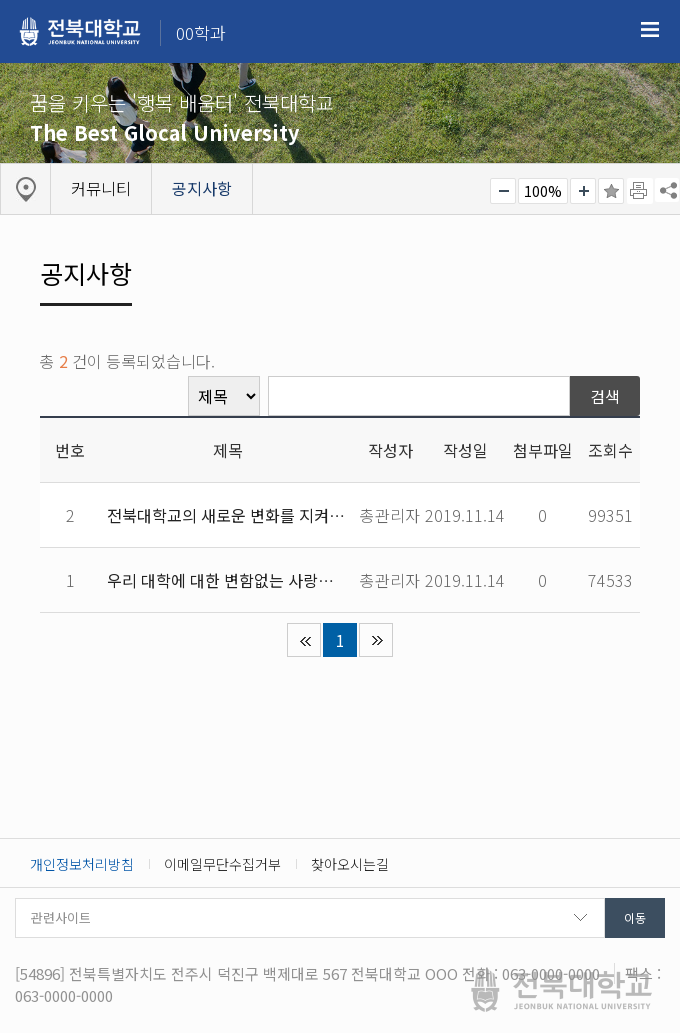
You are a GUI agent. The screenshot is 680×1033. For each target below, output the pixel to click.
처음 (304, 640)
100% (543, 191)
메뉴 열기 (650, 30)
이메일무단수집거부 (222, 864)
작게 (503, 191)
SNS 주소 (667, 190)
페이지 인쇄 (640, 191)
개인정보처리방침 (82, 864)
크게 (583, 191)
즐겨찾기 (611, 191)
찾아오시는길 (350, 864)
